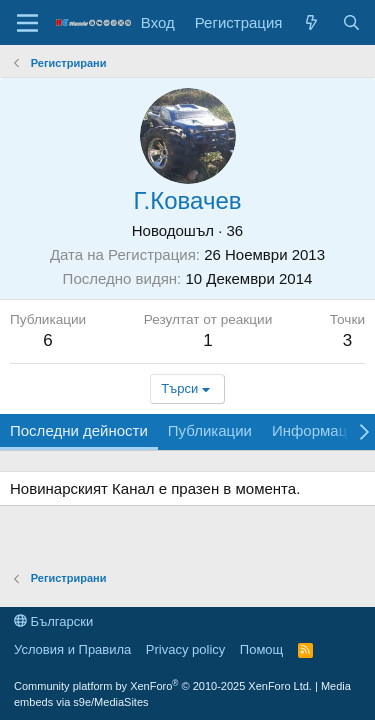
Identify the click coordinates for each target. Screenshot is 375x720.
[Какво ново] (311, 22)
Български (53, 621)
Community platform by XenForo (163, 686)
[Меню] (27, 23)
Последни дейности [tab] (79, 430)
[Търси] (351, 22)
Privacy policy (185, 649)
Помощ (261, 649)
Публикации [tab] (210, 430)
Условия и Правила (72, 649)
